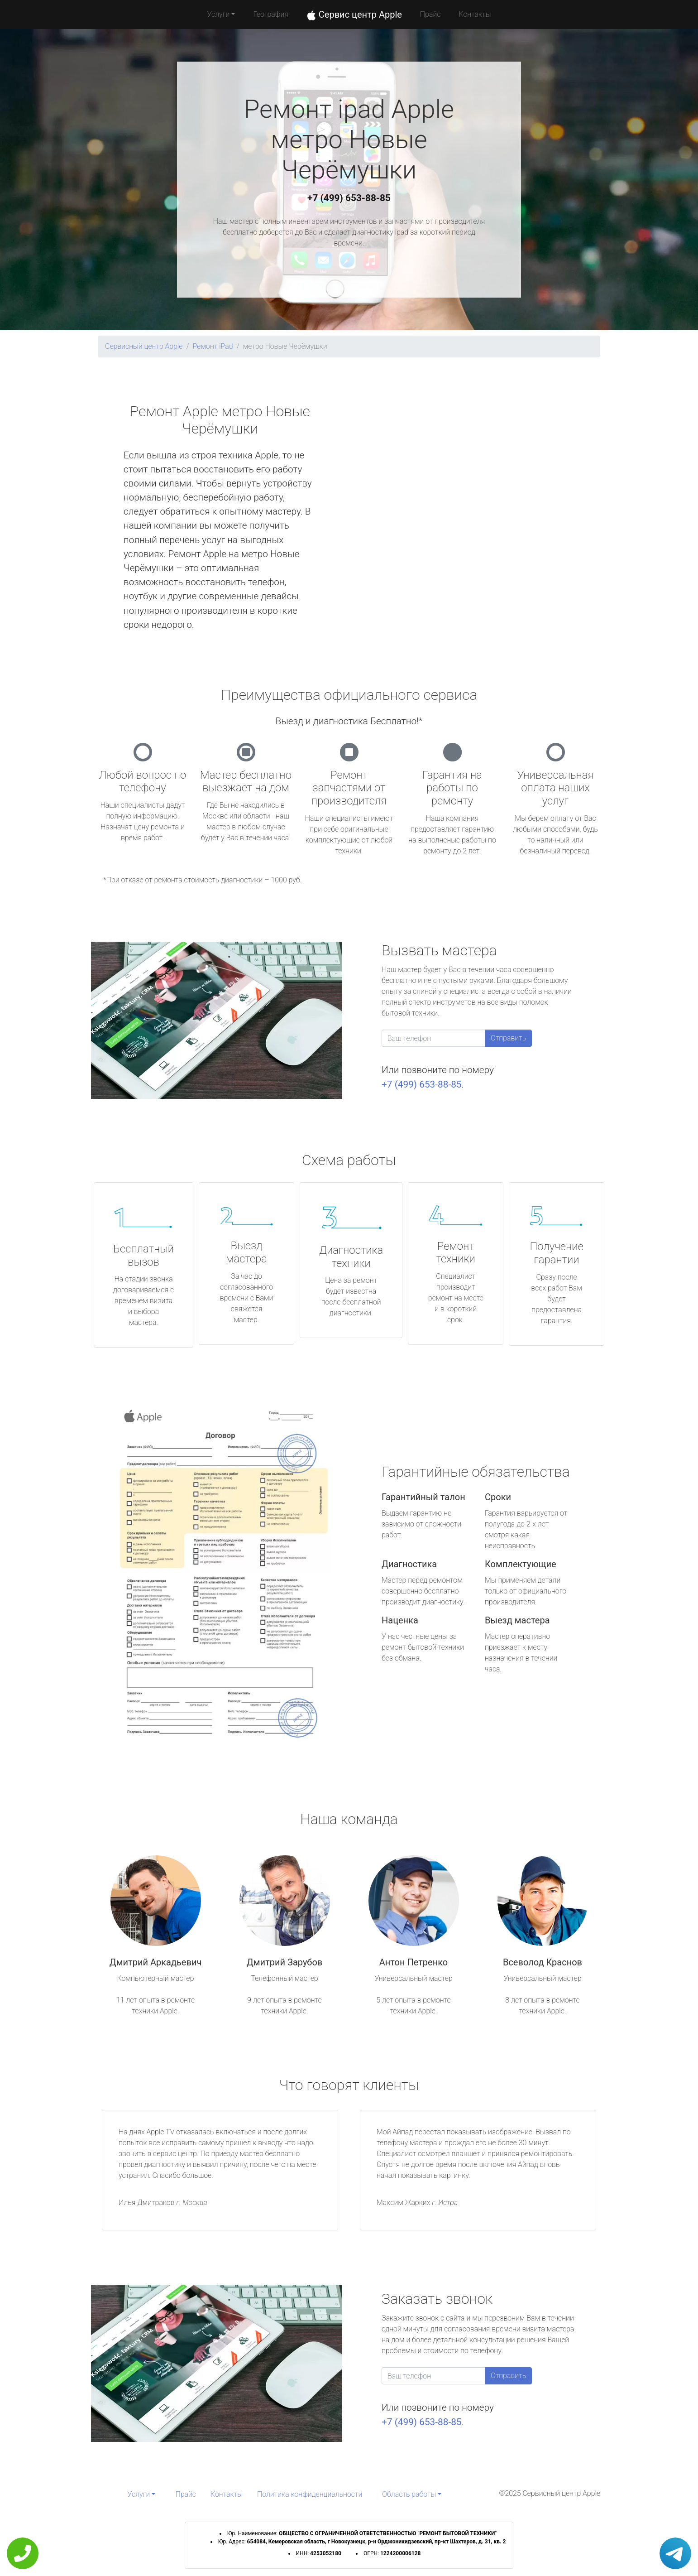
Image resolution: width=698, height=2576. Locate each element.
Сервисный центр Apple (144, 346)
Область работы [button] (409, 2494)
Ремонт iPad (213, 346)
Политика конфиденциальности (309, 2494)
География (270, 14)
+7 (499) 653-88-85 (349, 198)
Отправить (508, 1038)
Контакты (475, 14)
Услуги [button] (218, 14)
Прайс (430, 14)
